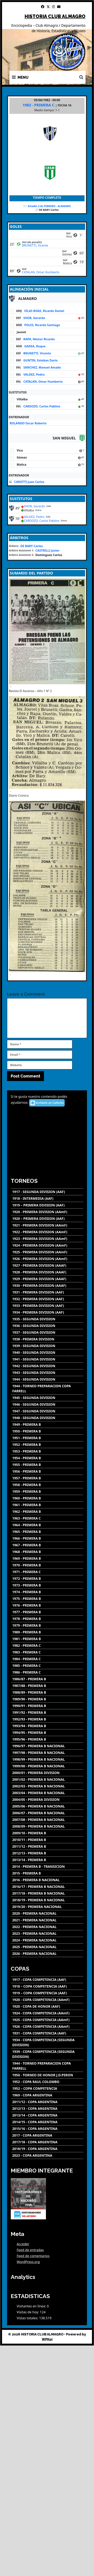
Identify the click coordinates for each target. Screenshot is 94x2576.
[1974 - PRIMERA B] (47, 1592)
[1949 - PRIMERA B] (47, 1424)
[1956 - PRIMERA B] (47, 1471)
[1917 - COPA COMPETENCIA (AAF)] (47, 1979)
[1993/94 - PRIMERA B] (47, 1726)
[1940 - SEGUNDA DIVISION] (47, 1352)
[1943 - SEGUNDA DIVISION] (47, 1372)
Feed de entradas (30, 2250)
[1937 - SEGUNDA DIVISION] (47, 1332)
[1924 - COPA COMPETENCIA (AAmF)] (47, 2013)
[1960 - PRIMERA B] (47, 1498)
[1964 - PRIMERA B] (47, 1525)
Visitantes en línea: (32, 2306)
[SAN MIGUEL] (47, 173)
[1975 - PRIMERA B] (47, 1598)
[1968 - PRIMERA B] (47, 1552)
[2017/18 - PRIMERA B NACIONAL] (47, 1893)
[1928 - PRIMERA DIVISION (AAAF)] (47, 1272)
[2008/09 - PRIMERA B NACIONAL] (47, 1826)
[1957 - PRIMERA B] (47, 1478)
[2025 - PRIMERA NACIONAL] (47, 1947)
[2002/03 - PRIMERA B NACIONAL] (47, 1786)
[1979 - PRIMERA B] (47, 1625)
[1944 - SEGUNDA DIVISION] (47, 1379)
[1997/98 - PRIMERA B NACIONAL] (47, 1752)
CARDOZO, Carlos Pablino (41, 406)
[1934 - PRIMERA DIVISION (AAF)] (47, 1312)
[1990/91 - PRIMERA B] (47, 1706)
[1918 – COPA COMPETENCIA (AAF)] (47, 1986)
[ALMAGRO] (47, 133)
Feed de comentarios (33, 2256)
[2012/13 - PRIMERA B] (47, 1853)
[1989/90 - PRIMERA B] (47, 1699)
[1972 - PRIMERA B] (47, 1578)
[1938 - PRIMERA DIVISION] (47, 1339)
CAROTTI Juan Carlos (29, 482)
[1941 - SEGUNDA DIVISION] (47, 1359)
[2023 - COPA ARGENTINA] (47, 2155)
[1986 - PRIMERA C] (47, 1672)
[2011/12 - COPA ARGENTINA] (47, 2102)
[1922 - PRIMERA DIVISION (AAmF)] (47, 1232)
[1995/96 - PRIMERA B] (47, 1739)
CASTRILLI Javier (47, 550)
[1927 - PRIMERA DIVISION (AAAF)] (47, 1265)
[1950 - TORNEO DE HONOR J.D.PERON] (47, 2075)
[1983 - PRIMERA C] (47, 1652)
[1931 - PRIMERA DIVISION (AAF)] (47, 1292)
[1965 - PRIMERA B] (47, 1531)
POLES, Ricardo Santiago (42, 325)
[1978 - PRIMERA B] (47, 1619)
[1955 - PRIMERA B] (47, 1464)
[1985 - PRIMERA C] (47, 1665)
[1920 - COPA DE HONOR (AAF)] (47, 2006)
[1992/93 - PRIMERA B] (47, 1719)
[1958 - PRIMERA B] (47, 1485)
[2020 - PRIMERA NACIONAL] (47, 1913)
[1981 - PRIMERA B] (47, 1639)
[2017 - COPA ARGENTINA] (47, 2135)
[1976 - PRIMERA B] (47, 1605)
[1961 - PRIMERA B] (47, 1505)
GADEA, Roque (34, 346)
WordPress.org (28, 2262)
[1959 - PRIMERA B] (47, 1491)
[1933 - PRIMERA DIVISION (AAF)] (47, 1305)
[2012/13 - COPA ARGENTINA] (47, 2108)
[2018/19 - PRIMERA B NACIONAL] (47, 1900)
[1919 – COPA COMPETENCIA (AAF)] (47, 1993)
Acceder (23, 2244)
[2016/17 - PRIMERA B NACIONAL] (47, 1886)
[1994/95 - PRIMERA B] (47, 1732)
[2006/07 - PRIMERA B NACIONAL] (47, 1813)
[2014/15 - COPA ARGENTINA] (47, 2122)
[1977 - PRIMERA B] (47, 1612)
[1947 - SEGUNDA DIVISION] (47, 1411)
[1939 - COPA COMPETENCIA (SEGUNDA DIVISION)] (47, 2054)
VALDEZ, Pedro (34, 374)
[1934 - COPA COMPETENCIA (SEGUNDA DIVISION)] (47, 2042)
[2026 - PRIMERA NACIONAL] (47, 1953)
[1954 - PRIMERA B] (47, 1458)
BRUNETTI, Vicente (35, 245)
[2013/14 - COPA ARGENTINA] (47, 2115)
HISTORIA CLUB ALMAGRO (54, 16)
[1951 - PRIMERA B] (47, 1438)
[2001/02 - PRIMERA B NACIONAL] (47, 1779)
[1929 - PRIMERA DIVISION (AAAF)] (47, 1279)
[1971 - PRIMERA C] (47, 1572)
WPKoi (47, 2339)
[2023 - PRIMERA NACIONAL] (47, 1933)
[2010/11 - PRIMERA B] (47, 1840)
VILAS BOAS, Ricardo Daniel (44, 311)
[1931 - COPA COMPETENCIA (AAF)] (47, 2033)
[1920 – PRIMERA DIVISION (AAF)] (47, 1218)
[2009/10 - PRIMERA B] (47, 1833)
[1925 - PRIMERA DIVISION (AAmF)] (47, 1252)
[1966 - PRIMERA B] (47, 1538)
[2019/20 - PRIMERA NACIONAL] (47, 1906)
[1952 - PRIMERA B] (47, 1444)
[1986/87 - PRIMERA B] (47, 1679)
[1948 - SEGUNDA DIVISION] (47, 1418)
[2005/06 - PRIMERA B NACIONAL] (47, 1806)
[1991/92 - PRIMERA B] (47, 1712)
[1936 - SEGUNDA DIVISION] (47, 1326)
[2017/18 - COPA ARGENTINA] (47, 2142)
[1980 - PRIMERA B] (47, 1632)
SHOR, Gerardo (34, 318)
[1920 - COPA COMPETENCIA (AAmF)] (47, 2000)
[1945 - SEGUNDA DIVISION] (47, 1398)
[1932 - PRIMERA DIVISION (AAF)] (47, 1299)
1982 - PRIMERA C (39, 105)
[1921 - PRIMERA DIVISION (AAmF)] (47, 1225)
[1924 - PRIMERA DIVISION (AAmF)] (47, 1245)
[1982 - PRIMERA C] (47, 1645)
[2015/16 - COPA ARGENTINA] (47, 2128)
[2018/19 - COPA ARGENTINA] (47, 2149)
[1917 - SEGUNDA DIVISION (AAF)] (47, 1192)
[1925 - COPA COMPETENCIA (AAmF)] (47, 2020)
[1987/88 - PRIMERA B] (47, 1685)
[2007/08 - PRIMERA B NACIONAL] (47, 1819)
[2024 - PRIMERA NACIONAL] (47, 1940)
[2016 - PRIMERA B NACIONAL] (47, 1880)
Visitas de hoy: (28, 2312)
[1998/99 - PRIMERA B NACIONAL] (47, 1759)
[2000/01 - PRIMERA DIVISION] (47, 1773)
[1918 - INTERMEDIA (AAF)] (47, 1198)
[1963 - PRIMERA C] (47, 1518)
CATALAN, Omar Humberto (40, 272)
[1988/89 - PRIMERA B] (47, 1692)
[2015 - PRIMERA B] (47, 1873)
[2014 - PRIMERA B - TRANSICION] (47, 1866)
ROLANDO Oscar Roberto (28, 423)
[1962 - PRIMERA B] (47, 1511)
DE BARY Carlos (31, 546)
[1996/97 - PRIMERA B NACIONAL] (47, 1746)
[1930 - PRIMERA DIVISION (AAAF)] (47, 1285)
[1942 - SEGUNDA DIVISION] (47, 1366)
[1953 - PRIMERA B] (47, 1451)
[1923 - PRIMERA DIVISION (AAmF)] (47, 1238)
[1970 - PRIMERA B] (47, 1565)
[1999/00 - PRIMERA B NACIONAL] (47, 1766)
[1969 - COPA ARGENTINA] (47, 2095)
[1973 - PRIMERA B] (47, 1585)
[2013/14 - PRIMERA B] (47, 1860)
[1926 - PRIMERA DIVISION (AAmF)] (47, 1259)
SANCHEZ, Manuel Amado (42, 367)
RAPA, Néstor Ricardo (39, 339)
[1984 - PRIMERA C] (47, 1659)
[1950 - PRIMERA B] (47, 1431)
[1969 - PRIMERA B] (47, 1558)
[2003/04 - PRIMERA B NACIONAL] (47, 1793)
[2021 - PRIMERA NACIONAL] (47, 1920)
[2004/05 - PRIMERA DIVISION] (47, 1799)
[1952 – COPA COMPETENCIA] (47, 2088)
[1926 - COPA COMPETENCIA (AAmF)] (47, 2026)
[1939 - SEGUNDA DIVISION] (47, 1346)
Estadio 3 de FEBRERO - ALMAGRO (49, 206)
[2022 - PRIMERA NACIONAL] (47, 1927)
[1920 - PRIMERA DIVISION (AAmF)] (47, 1212)
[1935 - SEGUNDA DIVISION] (47, 1319)
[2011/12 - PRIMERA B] (47, 1846)
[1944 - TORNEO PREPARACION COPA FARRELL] (47, 1388)
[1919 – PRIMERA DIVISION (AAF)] (47, 1205)
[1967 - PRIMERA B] (47, 1545)
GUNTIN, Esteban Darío (40, 360)
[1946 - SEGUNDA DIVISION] (47, 1404)
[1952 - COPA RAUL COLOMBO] (47, 2082)
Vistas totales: (28, 2318)
